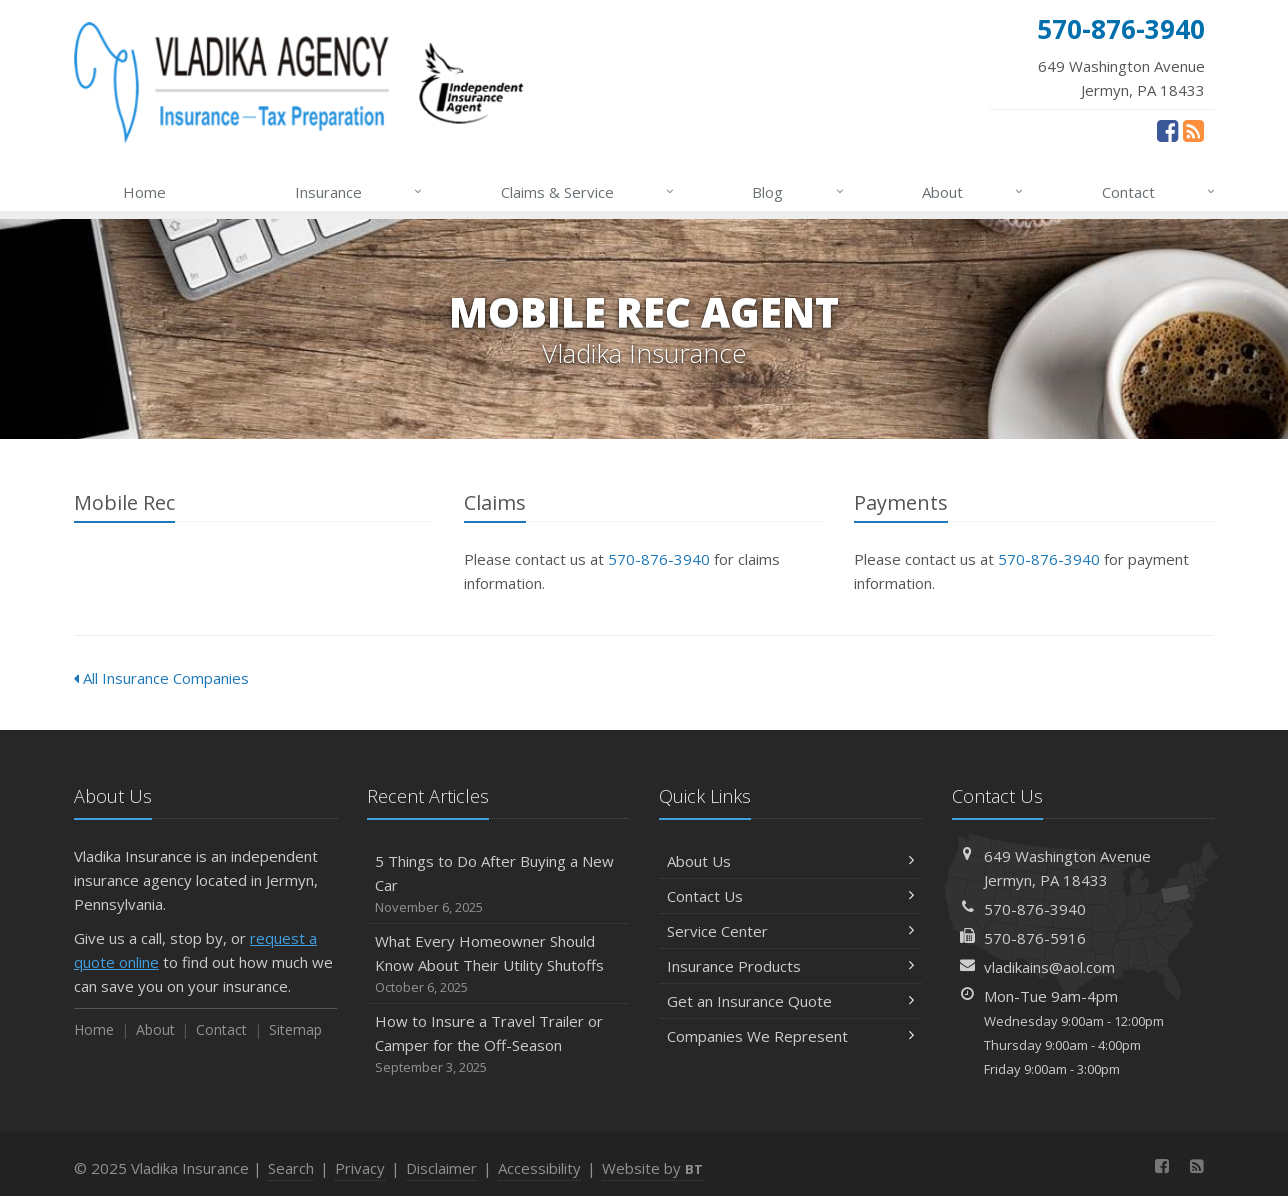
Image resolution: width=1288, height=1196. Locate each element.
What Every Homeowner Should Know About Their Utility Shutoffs (498, 964)
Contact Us (790, 896)
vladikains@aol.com (1049, 967)
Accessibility (539, 1168)
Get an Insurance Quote (790, 1001)
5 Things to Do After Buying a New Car (498, 884)
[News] (1193, 130)
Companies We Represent (790, 1036)
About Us (790, 861)
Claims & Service (588, 192)
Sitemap (295, 1029)
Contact (1159, 192)
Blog (798, 192)
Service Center (790, 931)
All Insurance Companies (161, 678)
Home (144, 192)
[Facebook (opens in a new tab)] (1167, 130)
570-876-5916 (1035, 938)
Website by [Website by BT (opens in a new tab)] (652, 1168)
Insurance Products (790, 966)
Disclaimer (441, 1168)
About (973, 192)
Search (291, 1168)
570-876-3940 (659, 559)
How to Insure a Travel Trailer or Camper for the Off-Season (498, 1044)
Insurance (359, 192)
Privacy (360, 1168)
